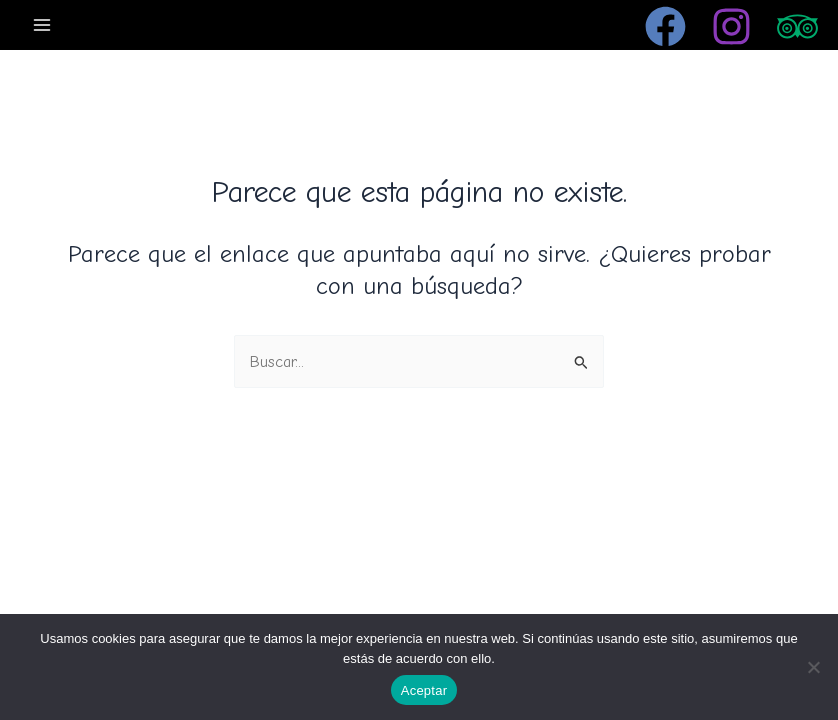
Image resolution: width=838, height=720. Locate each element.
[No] (813, 667)
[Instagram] (731, 26)
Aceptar (424, 690)
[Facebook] (665, 26)
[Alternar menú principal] (42, 24)
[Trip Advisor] (797, 26)
